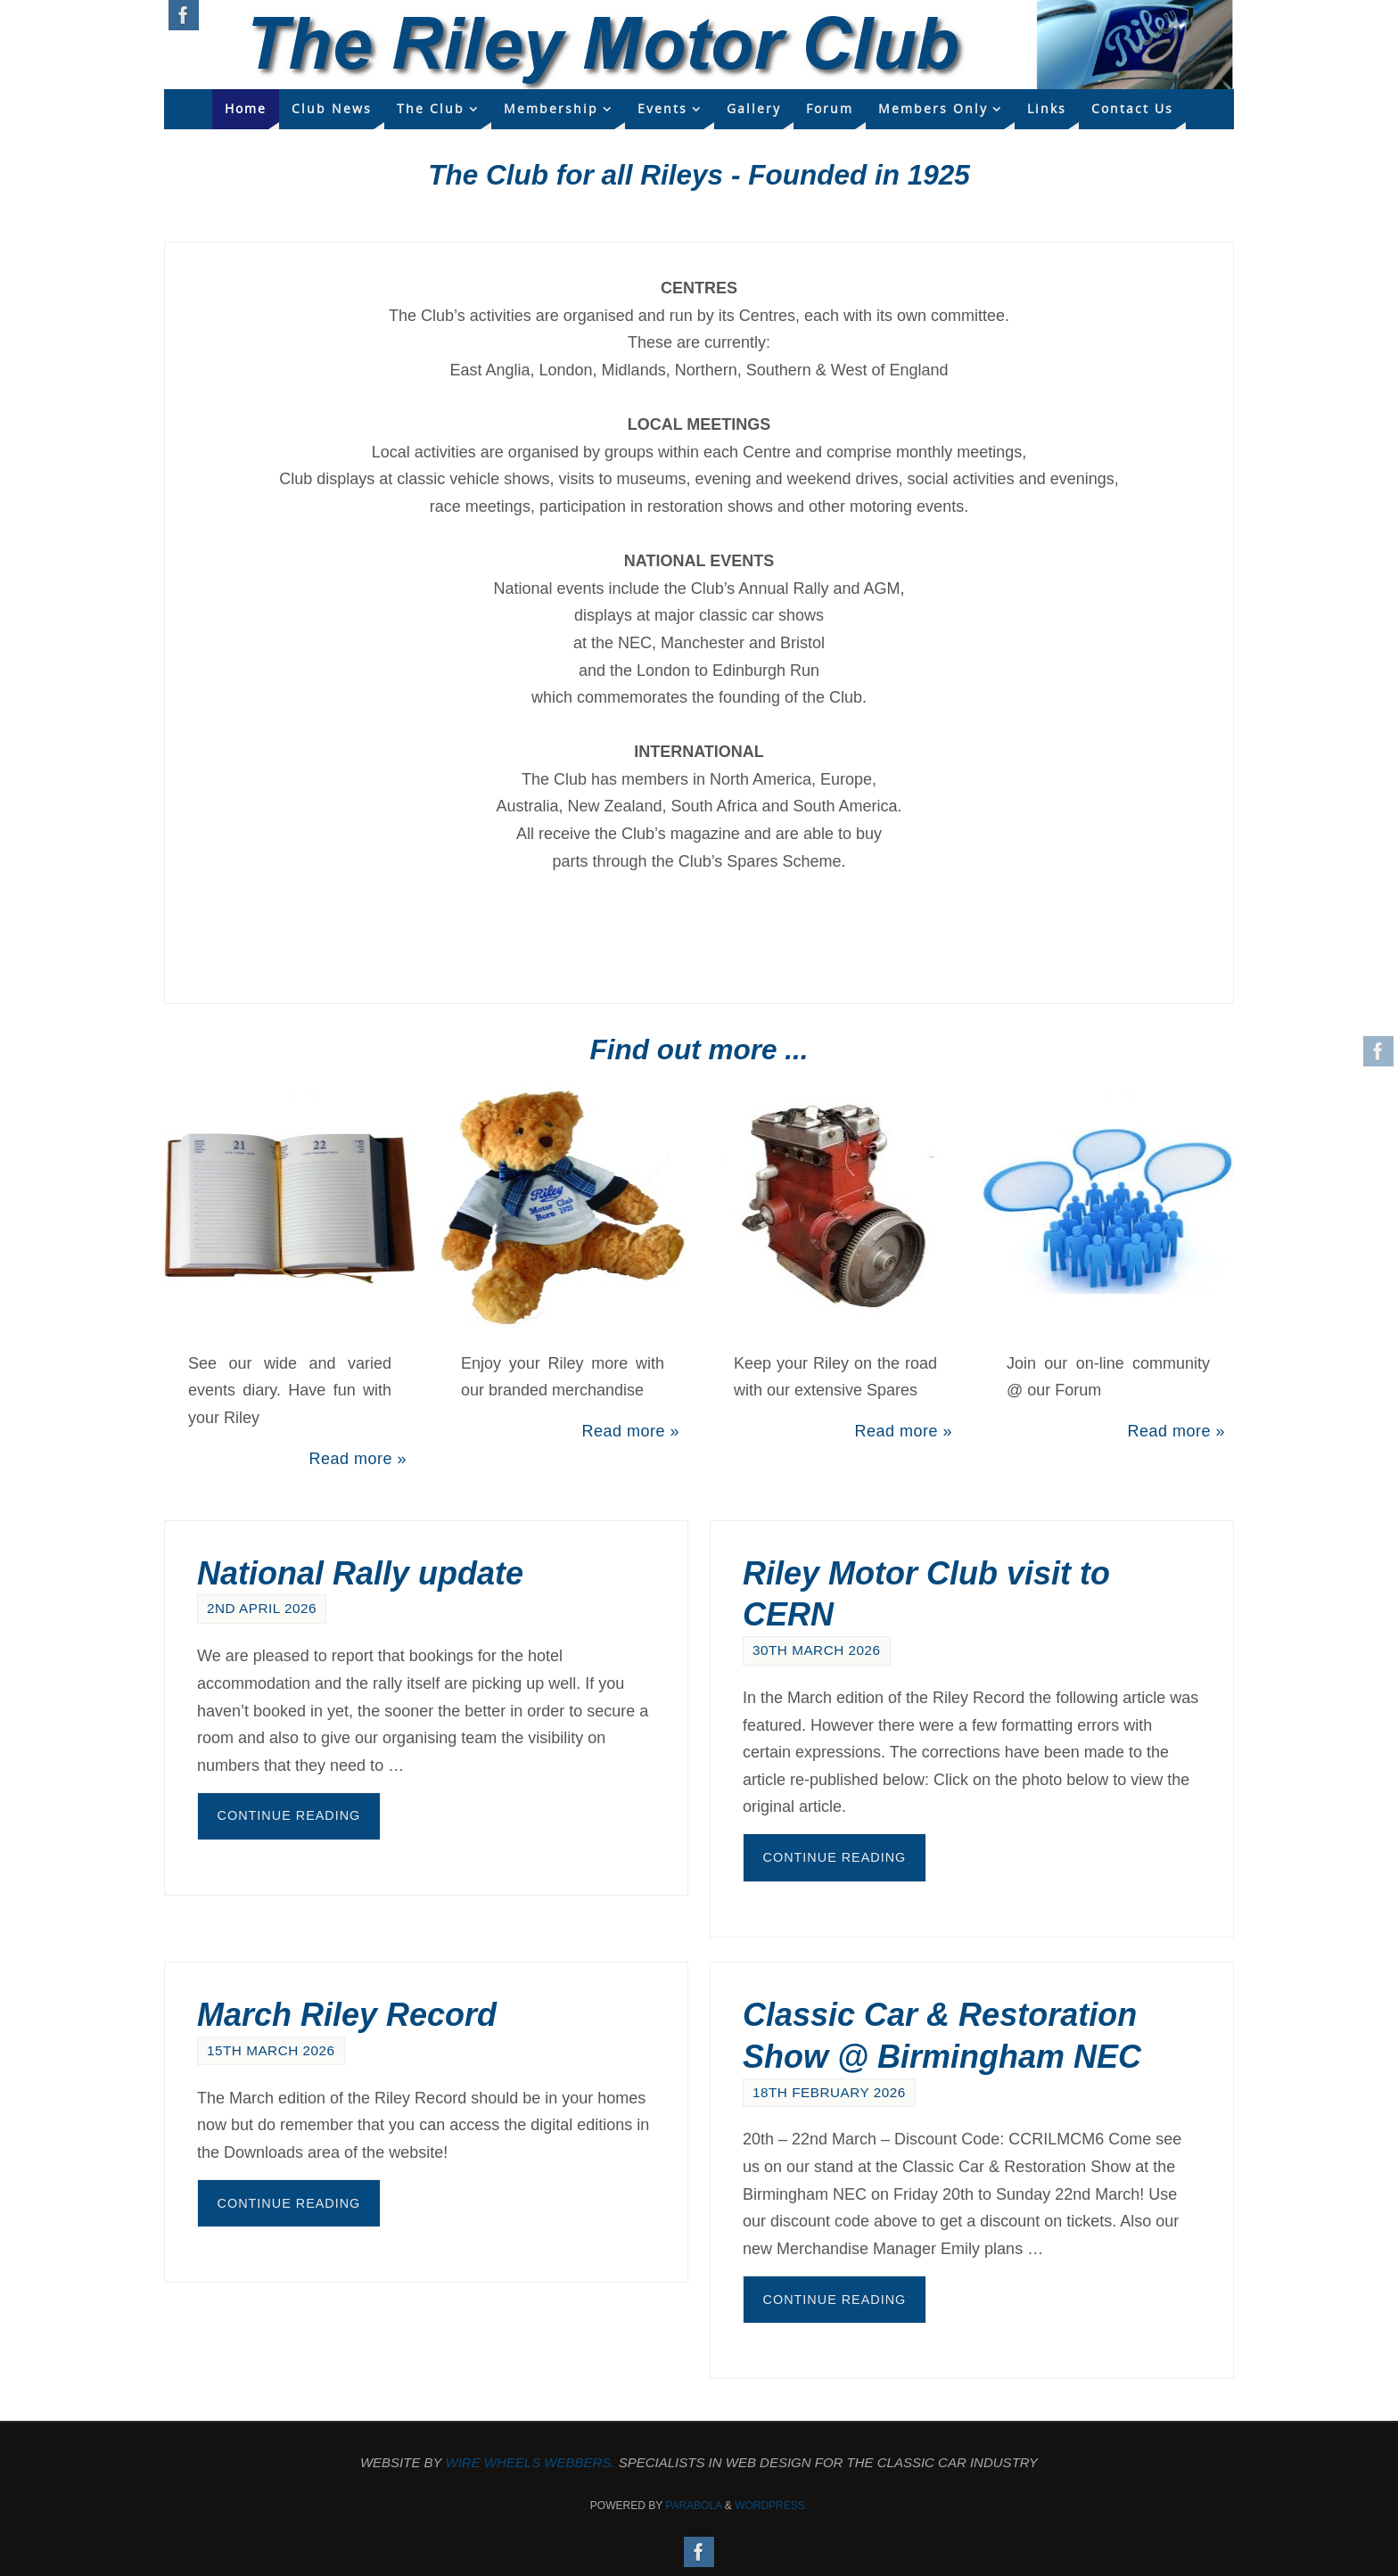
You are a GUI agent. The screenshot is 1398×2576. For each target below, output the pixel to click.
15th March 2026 (271, 2050)
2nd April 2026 (262, 1608)
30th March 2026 (816, 1650)
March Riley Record (347, 2014)
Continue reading (289, 1815)
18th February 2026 (829, 2092)
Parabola (693, 2505)
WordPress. (771, 2505)
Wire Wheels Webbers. (530, 2462)
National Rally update (360, 1573)
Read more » (357, 1459)
